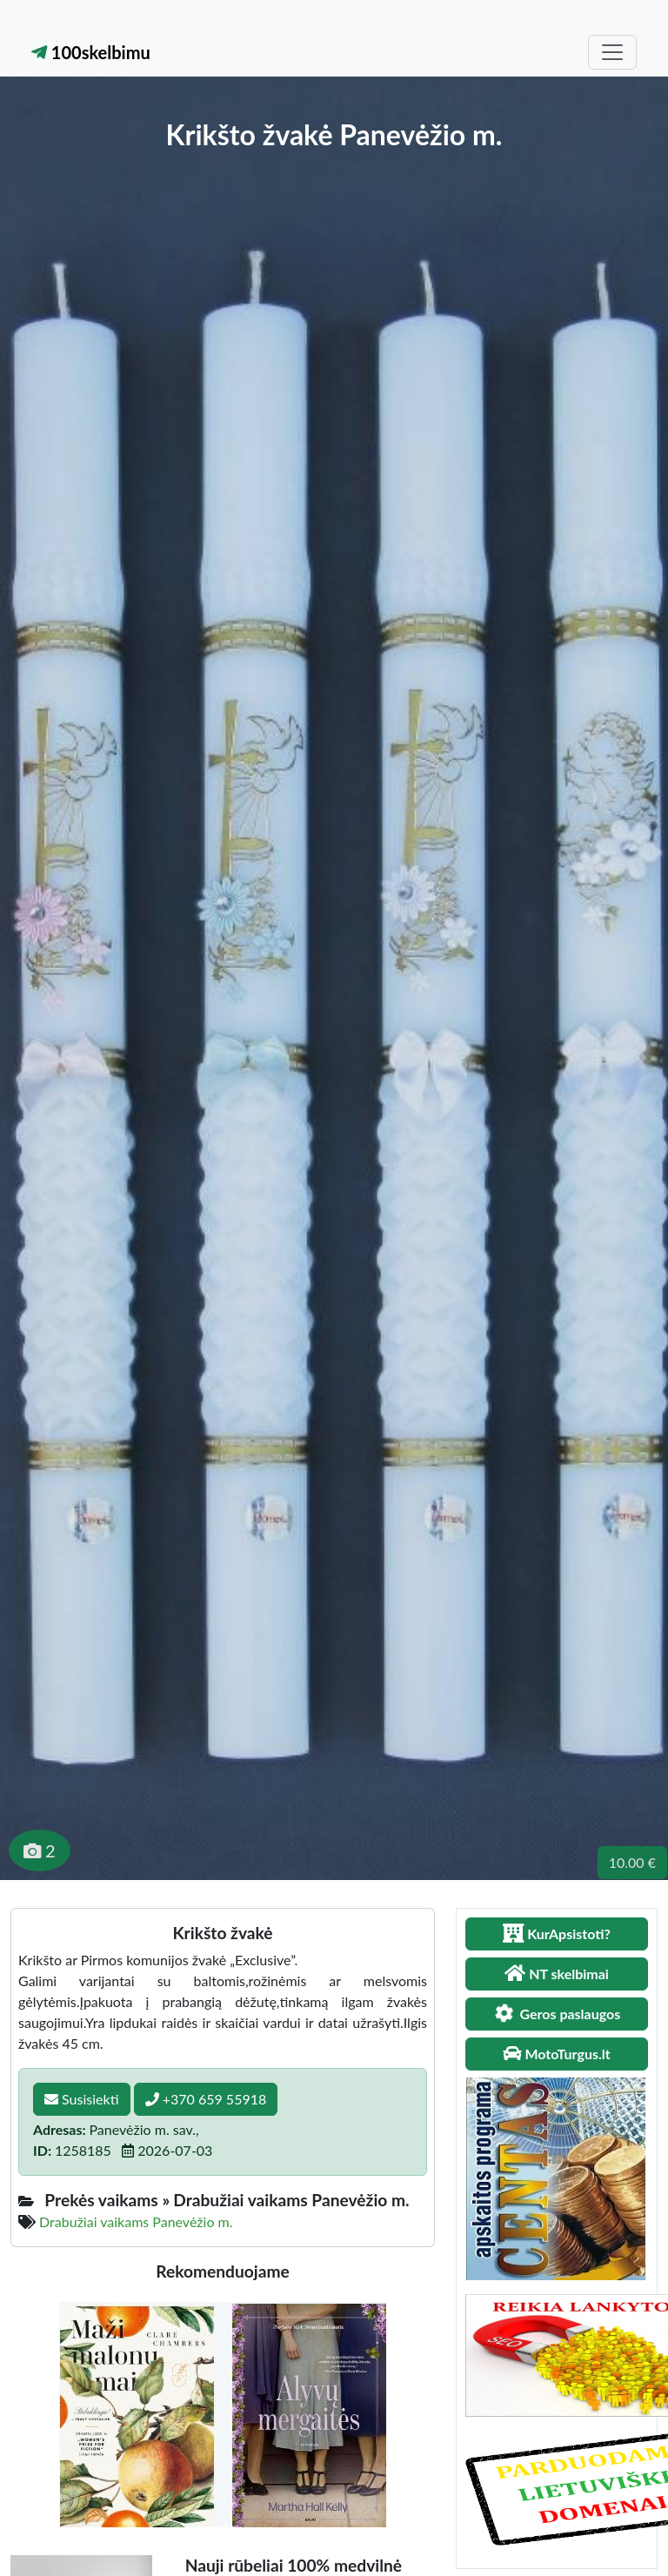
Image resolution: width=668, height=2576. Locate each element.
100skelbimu (90, 52)
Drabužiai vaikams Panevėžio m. (135, 2221)
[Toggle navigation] (612, 52)
